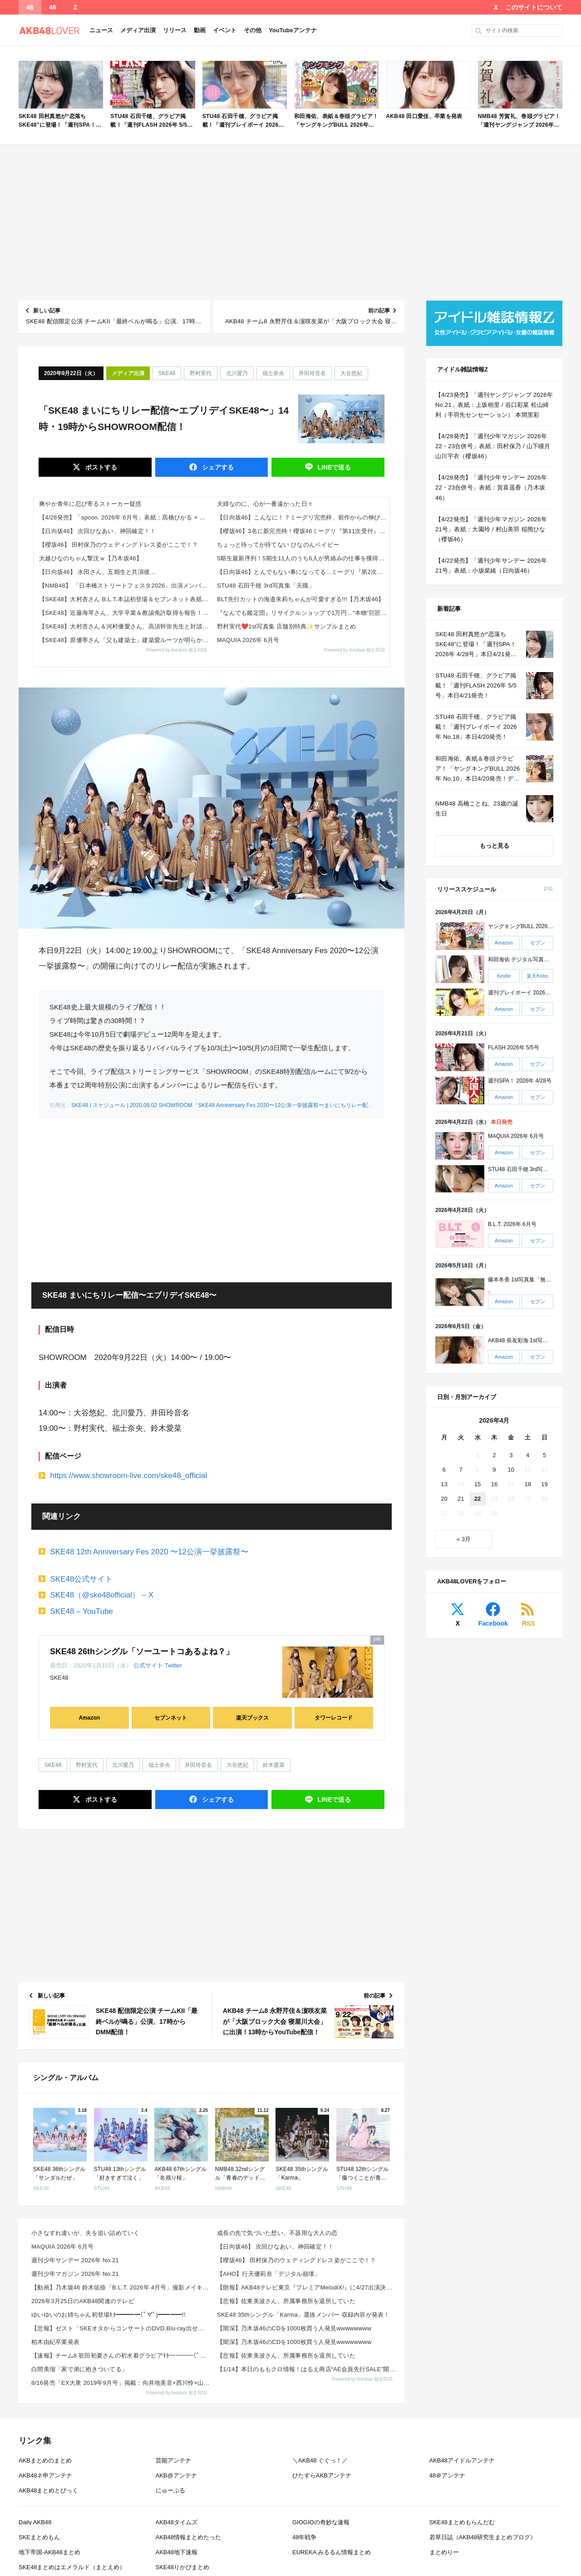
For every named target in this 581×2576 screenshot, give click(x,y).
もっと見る (494, 845)
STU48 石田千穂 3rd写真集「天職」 (266, 585)
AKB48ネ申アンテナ (45, 2475)
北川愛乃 (237, 373)
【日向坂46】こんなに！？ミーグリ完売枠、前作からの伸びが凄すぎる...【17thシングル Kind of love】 (303, 517)
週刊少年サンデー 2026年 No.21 (75, 2260)
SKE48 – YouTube (81, 1611)
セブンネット (170, 1718)
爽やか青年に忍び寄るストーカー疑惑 (90, 503)
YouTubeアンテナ (293, 30)
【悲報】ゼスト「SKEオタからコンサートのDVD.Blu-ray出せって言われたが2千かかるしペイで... (121, 2328)
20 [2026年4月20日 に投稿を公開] (444, 1498)
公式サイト (148, 1665)
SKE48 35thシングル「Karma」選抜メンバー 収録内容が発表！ (303, 2314)
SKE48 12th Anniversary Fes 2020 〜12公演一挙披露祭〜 (149, 1552)
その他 (252, 30)
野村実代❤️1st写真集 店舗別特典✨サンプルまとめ (286, 626)
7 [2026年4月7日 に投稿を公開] (461, 1469)
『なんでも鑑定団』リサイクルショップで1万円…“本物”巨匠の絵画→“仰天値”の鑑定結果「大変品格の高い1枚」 (303, 612)
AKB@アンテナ (176, 2475)
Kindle (504, 976)
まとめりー (444, 2552)
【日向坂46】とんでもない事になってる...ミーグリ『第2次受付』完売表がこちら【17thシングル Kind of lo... (303, 572)
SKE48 (166, 373)
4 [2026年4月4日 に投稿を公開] (527, 1455)
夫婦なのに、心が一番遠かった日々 (265, 503)
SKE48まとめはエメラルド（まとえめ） (72, 2567)
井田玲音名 (312, 373)
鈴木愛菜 (274, 1765)
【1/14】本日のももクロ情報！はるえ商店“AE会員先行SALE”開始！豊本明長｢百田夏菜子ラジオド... (307, 2369)
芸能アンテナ (173, 2460)
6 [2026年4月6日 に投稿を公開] (444, 1469)
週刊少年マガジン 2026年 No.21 (75, 2273)
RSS (528, 1623)
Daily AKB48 (35, 2522)
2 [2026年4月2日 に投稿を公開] (494, 1455)
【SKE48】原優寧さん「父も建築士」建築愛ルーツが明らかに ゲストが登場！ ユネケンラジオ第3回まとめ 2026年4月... (125, 640)
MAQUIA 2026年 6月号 (248, 640)
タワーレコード (334, 1718)
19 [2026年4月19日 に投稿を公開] (544, 1484)
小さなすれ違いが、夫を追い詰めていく (85, 2233)
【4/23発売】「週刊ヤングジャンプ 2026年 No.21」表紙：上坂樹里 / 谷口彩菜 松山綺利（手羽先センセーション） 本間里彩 (494, 404)
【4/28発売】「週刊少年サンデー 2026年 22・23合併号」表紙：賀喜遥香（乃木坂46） (491, 487)
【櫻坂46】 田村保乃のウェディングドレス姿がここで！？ (118, 544)
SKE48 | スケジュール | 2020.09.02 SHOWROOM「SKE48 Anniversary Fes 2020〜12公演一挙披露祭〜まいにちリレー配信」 (225, 1105)
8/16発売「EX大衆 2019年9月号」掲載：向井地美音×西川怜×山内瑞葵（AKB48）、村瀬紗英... (121, 2382)
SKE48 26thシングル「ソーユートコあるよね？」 (142, 1651)
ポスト (100, 467)
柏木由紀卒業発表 (55, 2342)
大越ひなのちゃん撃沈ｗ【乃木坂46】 (90, 558)
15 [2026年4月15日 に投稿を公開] (477, 1484)
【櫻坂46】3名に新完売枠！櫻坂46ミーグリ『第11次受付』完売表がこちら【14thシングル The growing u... (303, 531)
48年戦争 (304, 2537)
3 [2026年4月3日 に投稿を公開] (510, 1455)
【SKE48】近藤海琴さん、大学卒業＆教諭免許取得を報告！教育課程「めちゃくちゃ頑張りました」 (125, 612)
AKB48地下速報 (176, 2552)
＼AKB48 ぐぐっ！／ (320, 2460)
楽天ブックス (252, 1718)
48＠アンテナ (447, 2475)
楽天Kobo (537, 976)
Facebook (493, 1623)
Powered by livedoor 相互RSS (176, 650)
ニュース (101, 30)
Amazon (89, 1718)
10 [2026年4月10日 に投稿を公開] (511, 1469)
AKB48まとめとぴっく (48, 2490)
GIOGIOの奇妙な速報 (321, 2522)
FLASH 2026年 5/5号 (513, 1048)
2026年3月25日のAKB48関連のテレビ (82, 2301)
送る (333, 467)
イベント (224, 30)
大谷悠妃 (351, 373)
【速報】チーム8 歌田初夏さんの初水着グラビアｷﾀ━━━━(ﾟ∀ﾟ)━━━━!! (121, 2355)
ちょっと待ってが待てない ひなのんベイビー (278, 544)
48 (30, 7)
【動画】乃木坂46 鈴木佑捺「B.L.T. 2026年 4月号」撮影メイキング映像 (121, 2287)
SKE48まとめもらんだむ (462, 2522)
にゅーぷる (170, 2490)
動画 (200, 30)
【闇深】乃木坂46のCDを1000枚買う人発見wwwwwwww (294, 2328)
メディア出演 (138, 30)
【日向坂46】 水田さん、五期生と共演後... (97, 572)
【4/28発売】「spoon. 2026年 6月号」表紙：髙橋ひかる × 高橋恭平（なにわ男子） (125, 517)
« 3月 (464, 1539)
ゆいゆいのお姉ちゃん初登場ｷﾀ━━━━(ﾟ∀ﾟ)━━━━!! (108, 2314)
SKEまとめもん (39, 2537)
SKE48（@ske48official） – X (102, 1595)
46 (52, 7)
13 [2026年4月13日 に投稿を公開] (444, 1484)
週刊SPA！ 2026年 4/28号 (519, 1081)
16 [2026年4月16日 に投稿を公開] (494, 1484)
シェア (217, 467)
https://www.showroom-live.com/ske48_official (128, 1475)
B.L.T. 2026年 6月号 (512, 1224)
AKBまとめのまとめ (45, 2460)
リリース (175, 30)
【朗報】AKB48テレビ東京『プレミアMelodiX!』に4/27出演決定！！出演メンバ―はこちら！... (307, 2287)
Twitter (173, 1665)
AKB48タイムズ (176, 2522)
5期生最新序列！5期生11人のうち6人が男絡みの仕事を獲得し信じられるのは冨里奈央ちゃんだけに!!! (303, 558)
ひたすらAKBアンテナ (321, 2475)
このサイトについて (533, 7)
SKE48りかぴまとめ (182, 2567)
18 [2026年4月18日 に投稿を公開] (527, 1484)
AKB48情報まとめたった (188, 2537)
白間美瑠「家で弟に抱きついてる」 (79, 2369)
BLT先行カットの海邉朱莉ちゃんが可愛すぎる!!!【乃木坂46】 (300, 599)
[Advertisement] (290, 222)
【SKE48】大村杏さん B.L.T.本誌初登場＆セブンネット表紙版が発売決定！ (125, 599)
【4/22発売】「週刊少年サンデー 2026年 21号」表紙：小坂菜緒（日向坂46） (491, 565)
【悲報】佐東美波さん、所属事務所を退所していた (286, 2301)
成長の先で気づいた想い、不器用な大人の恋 (277, 2233)
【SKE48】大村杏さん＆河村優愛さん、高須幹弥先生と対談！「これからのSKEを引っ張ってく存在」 (125, 626)
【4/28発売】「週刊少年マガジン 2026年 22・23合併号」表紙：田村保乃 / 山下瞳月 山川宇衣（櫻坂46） (493, 446)
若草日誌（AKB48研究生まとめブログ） (482, 2537)
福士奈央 (273, 373)
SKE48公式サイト (81, 1579)
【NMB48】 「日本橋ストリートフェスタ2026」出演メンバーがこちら (125, 585)
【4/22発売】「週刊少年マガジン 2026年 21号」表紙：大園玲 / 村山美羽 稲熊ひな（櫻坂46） (491, 529)
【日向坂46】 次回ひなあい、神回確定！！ (97, 531)
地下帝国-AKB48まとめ (49, 2552)
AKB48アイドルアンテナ (462, 2460)
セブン (537, 942)
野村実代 (201, 373)
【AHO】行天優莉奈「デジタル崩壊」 (268, 2273)
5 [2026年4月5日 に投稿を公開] (544, 1455)
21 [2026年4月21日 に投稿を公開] (461, 1498)
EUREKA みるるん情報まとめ (331, 2552)
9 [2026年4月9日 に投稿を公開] (494, 1469)
